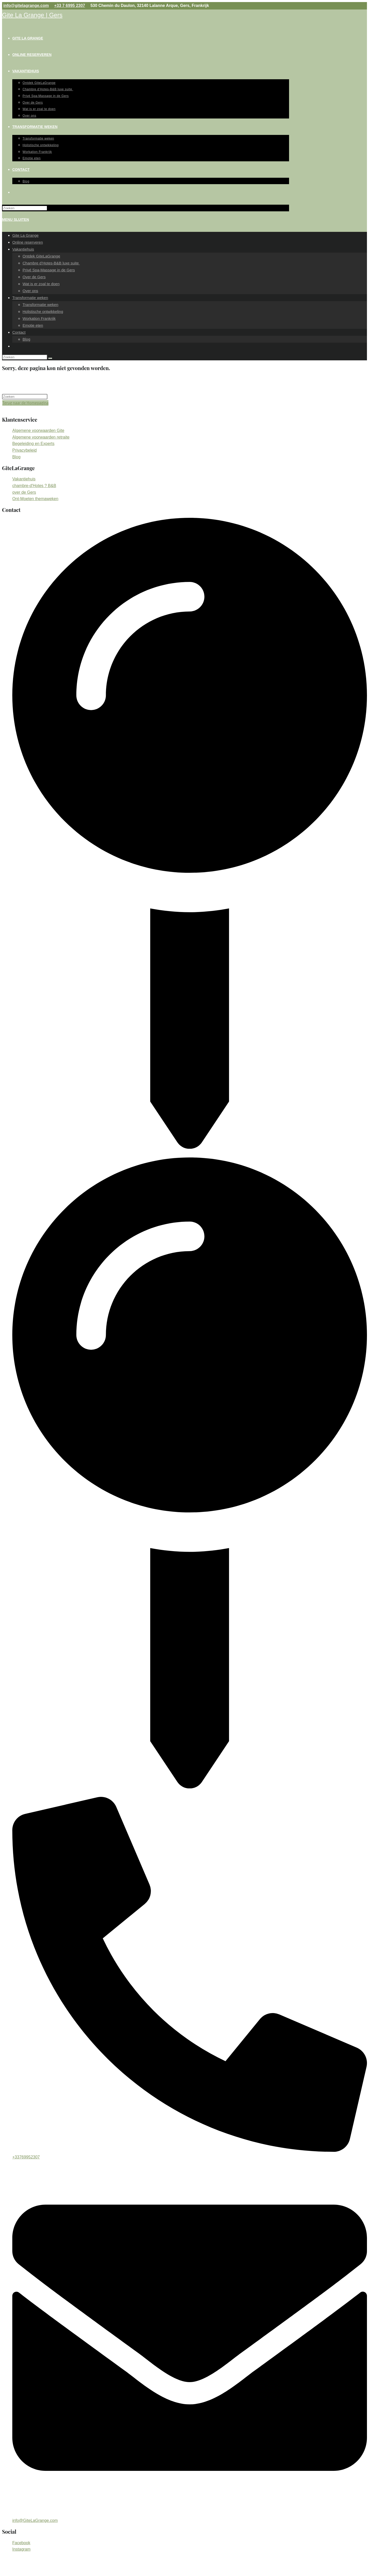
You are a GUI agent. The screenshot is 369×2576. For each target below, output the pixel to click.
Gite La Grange (25, 235)
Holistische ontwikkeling (43, 311)
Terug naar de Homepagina (25, 403)
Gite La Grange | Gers (32, 15)
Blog (26, 339)
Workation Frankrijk (39, 318)
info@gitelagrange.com (26, 5)
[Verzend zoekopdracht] (50, 358)
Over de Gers (34, 277)
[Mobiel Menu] (15, 219)
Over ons (30, 291)
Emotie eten (33, 325)
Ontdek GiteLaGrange (41, 256)
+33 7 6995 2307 (69, 5)
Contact (19, 332)
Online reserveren (27, 242)
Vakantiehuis (23, 249)
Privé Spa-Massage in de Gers (49, 270)
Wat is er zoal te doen (41, 284)
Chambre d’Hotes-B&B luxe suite (51, 263)
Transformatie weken (30, 297)
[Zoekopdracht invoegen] (24, 208)
